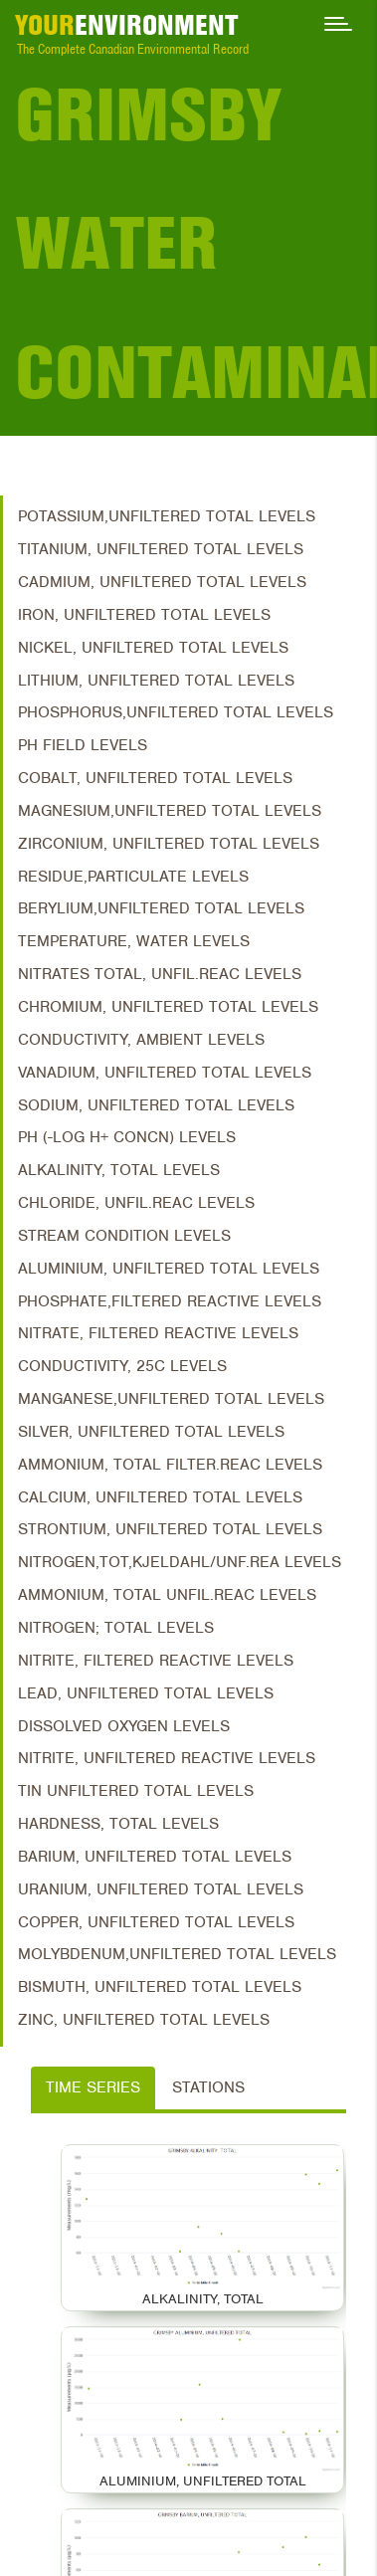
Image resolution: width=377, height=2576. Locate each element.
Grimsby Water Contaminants (196, 243)
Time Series (93, 2087)
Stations (208, 2087)
